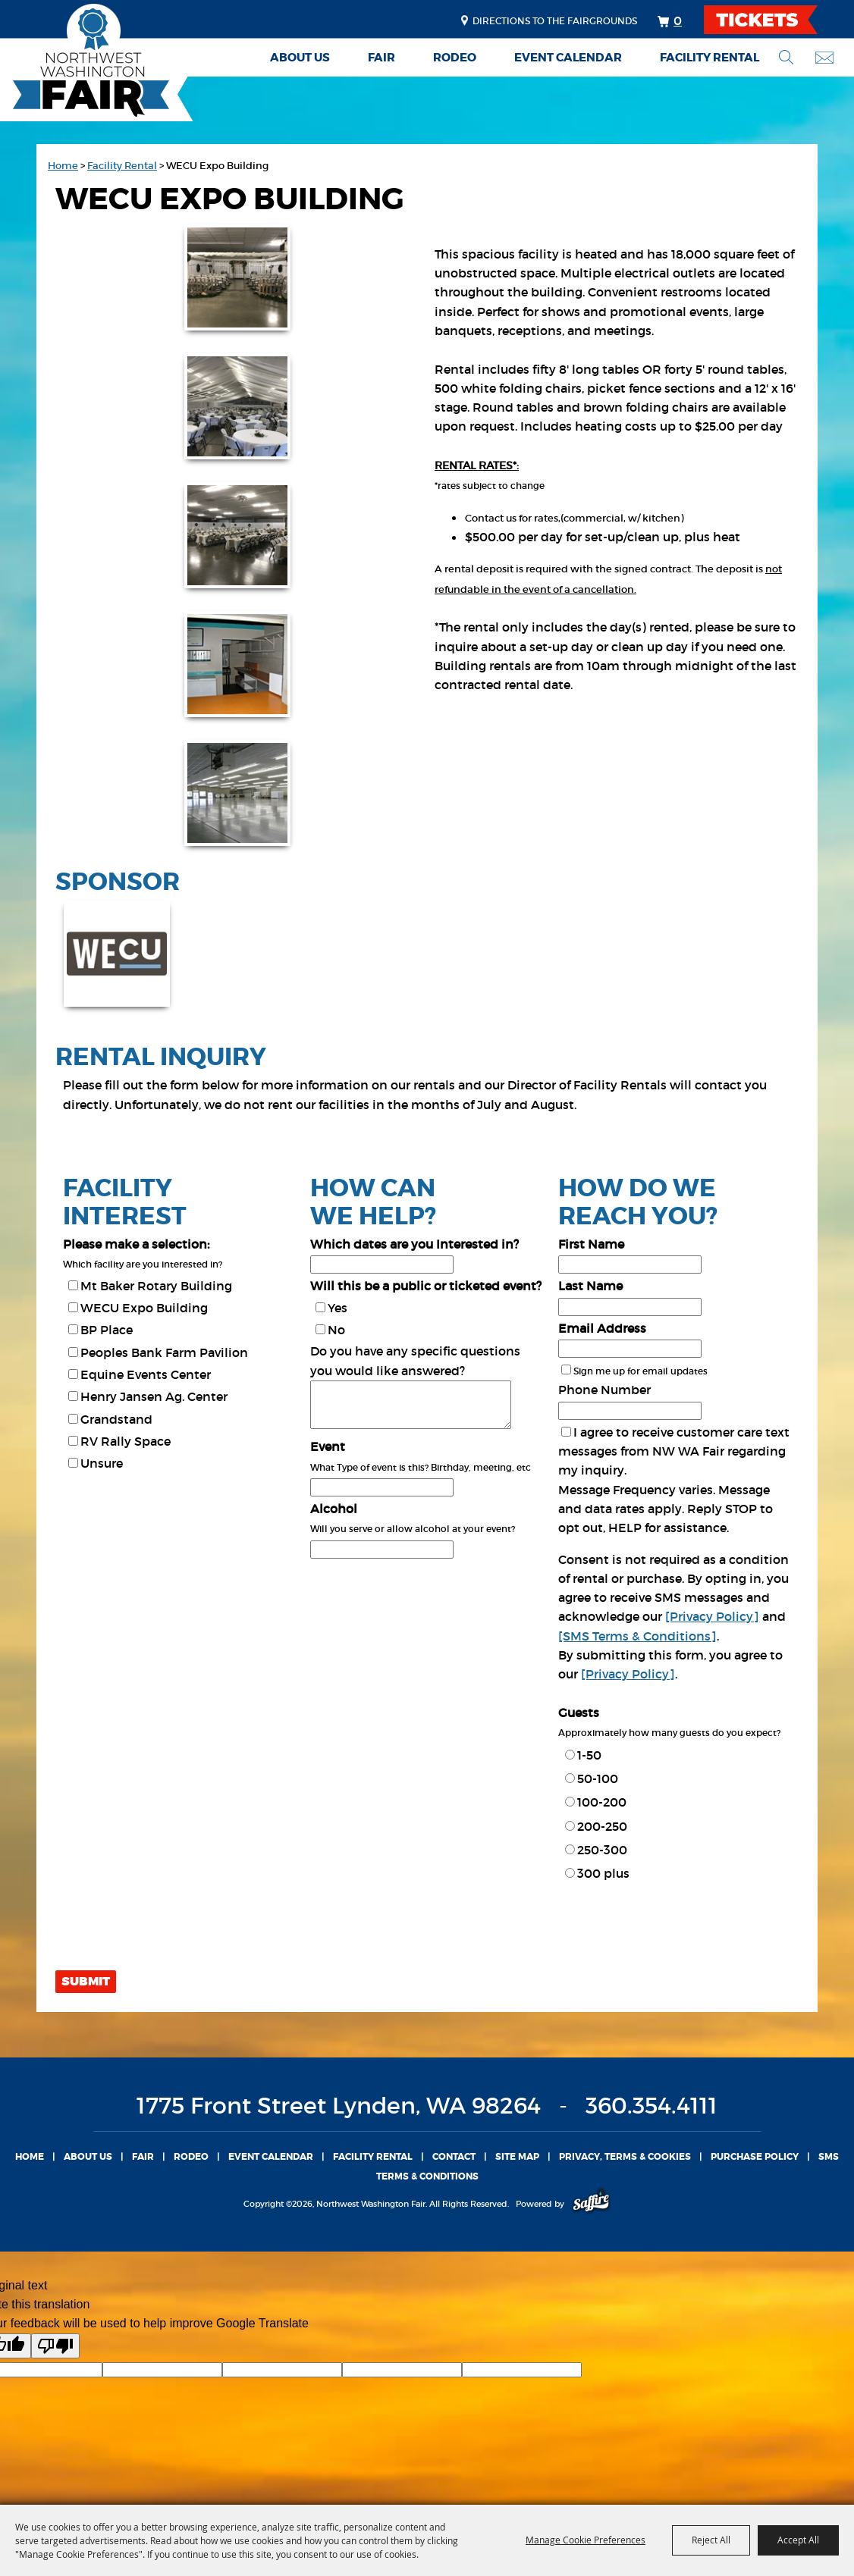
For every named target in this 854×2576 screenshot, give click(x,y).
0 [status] (677, 20)
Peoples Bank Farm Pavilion (164, 1352)
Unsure (101, 1463)
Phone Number (604, 1389)
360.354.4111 (651, 2106)
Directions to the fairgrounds (555, 21)
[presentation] (170, 1931)
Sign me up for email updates (640, 1371)
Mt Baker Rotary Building (156, 1285)
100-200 (601, 1802)
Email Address (602, 1328)
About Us (300, 57)
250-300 (602, 1849)
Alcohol (333, 1508)
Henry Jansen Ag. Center (154, 1396)
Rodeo (454, 57)
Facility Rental (709, 57)
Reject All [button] (711, 2540)
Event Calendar (568, 57)
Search (786, 57)
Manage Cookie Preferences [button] (585, 2540)
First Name (591, 1244)
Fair (381, 57)
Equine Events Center (145, 1374)
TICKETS (774, 19)
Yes (337, 1307)
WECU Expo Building (144, 1307)
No (336, 1329)
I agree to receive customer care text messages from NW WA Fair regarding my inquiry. (674, 1451)
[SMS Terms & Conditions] (637, 1636)
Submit (85, 1981)
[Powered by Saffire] (591, 2203)
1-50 (589, 1755)
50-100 (597, 1778)
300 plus (603, 1873)
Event (327, 1446)
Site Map (517, 2157)
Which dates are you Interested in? (414, 1244)
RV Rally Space (125, 1441)
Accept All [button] (798, 2540)
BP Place (106, 1329)
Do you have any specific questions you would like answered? (415, 1360)
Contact (454, 2157)
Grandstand (116, 1419)
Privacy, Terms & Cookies (625, 2157)
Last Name (590, 1285)
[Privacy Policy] (712, 1616)
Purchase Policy (755, 2157)
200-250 (602, 1826)
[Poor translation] (55, 2345)
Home (63, 165)
